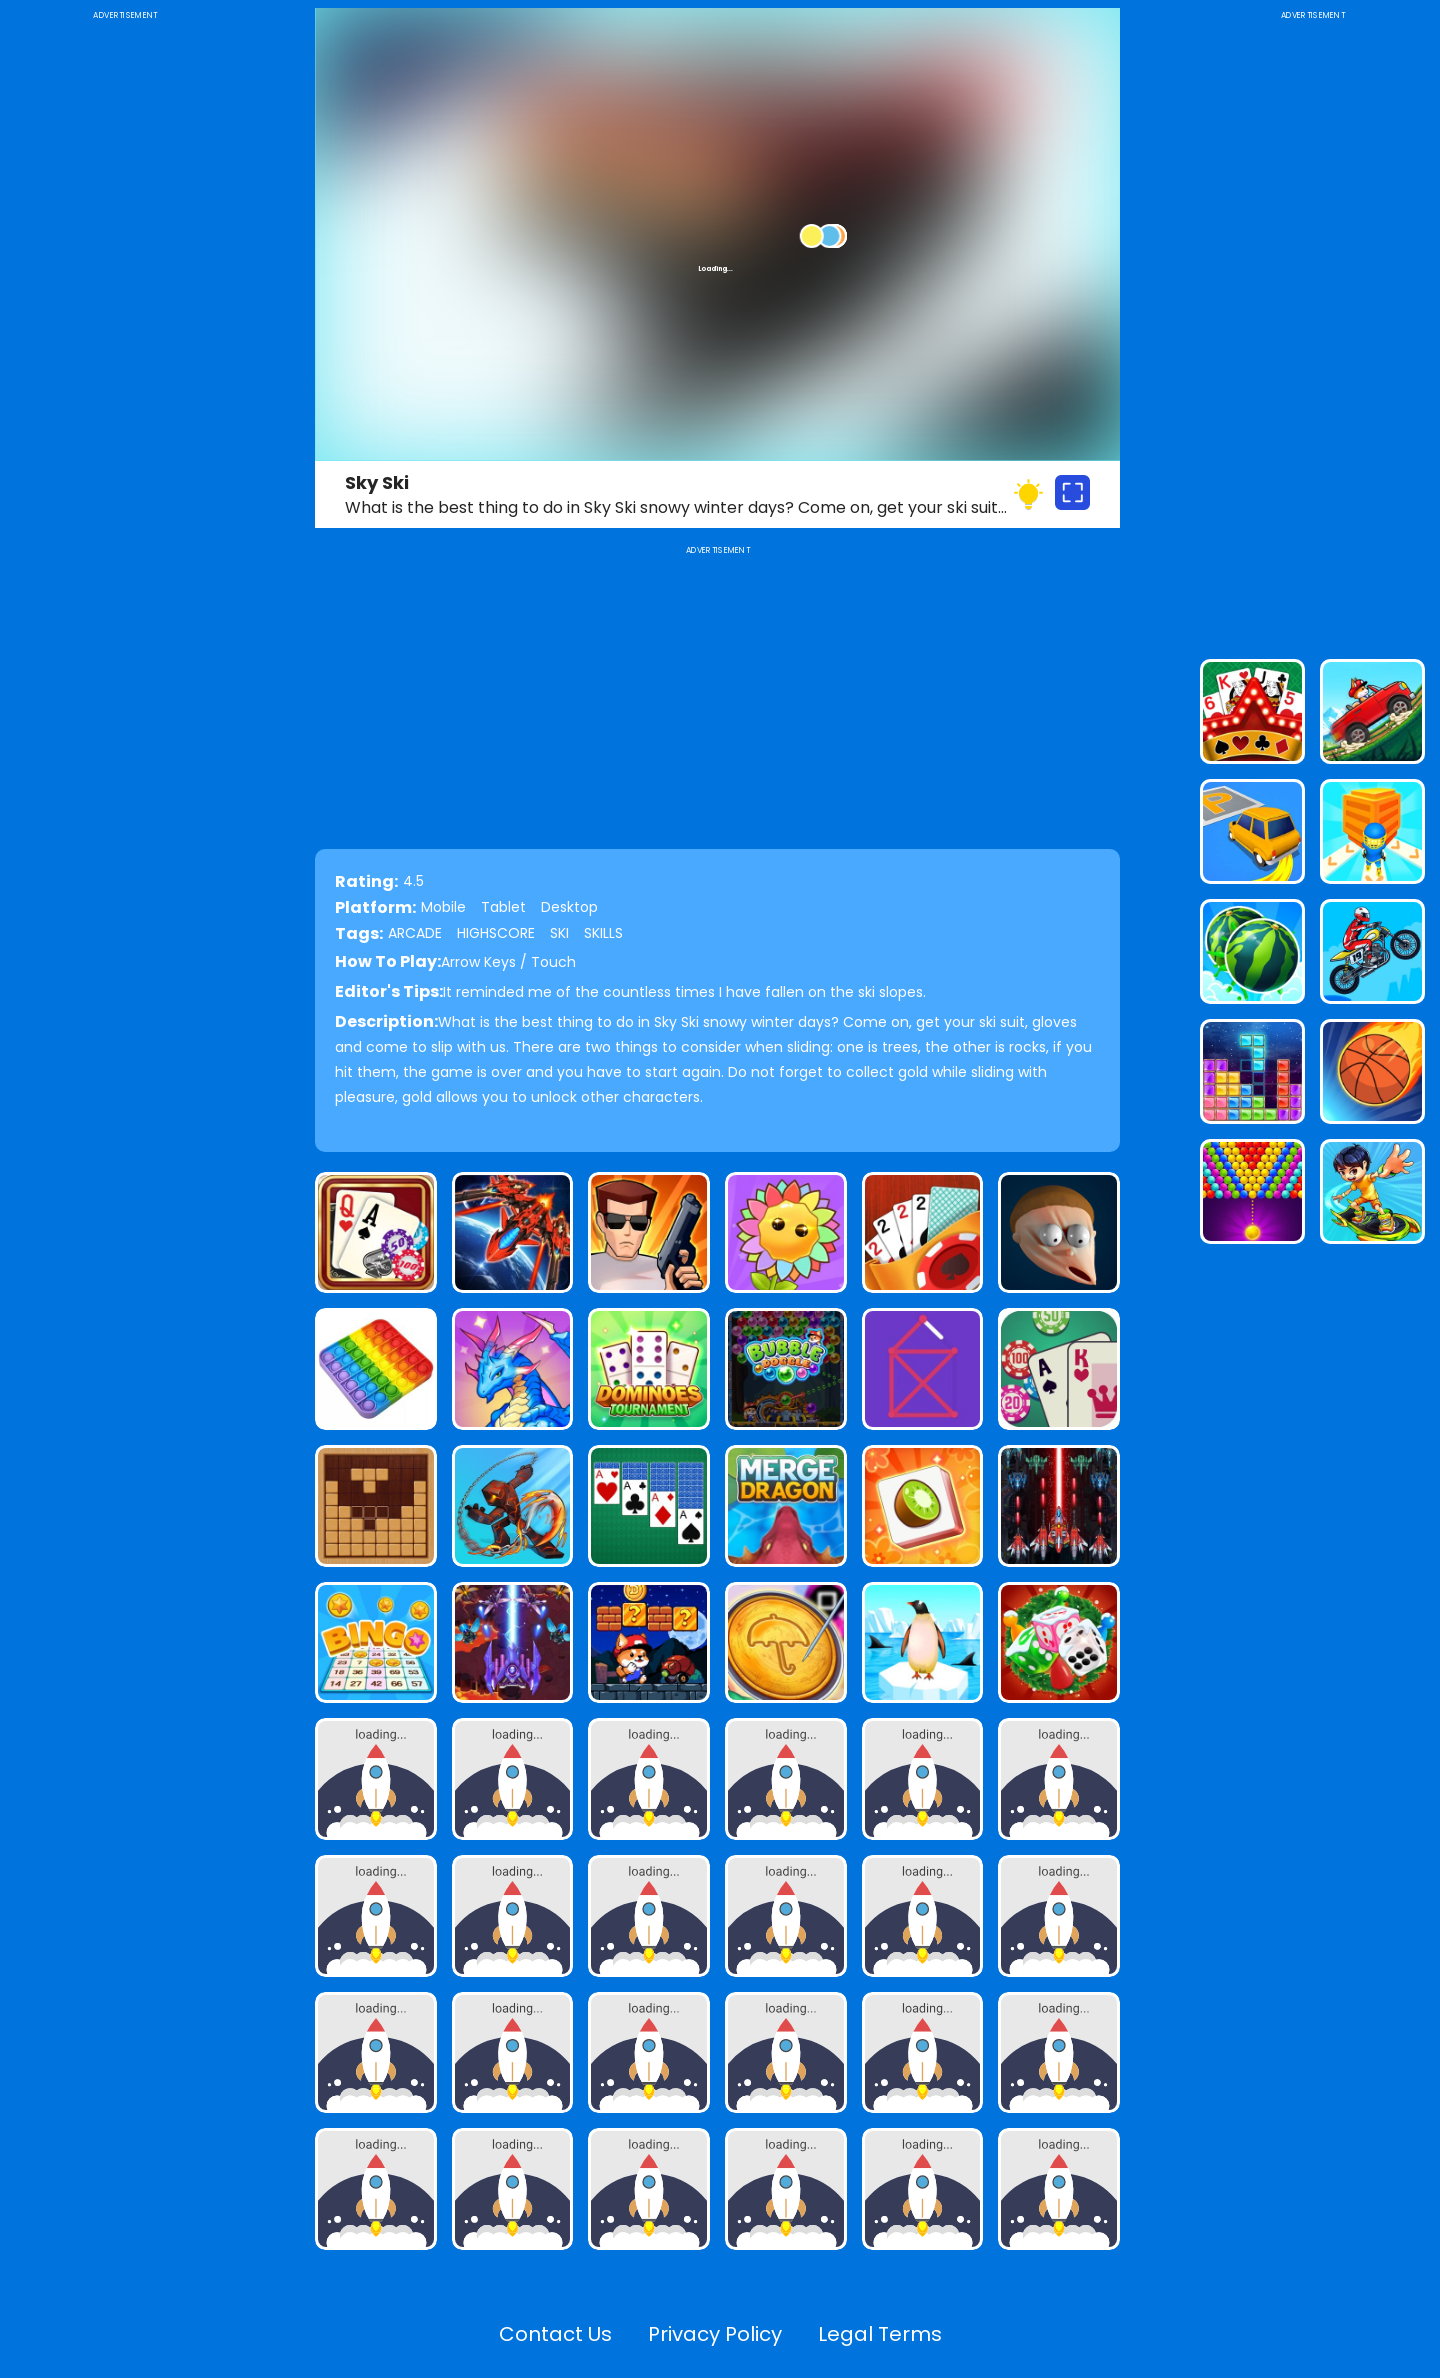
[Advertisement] (125, 324)
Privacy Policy (715, 2334)
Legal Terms (880, 2334)
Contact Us (555, 2334)
